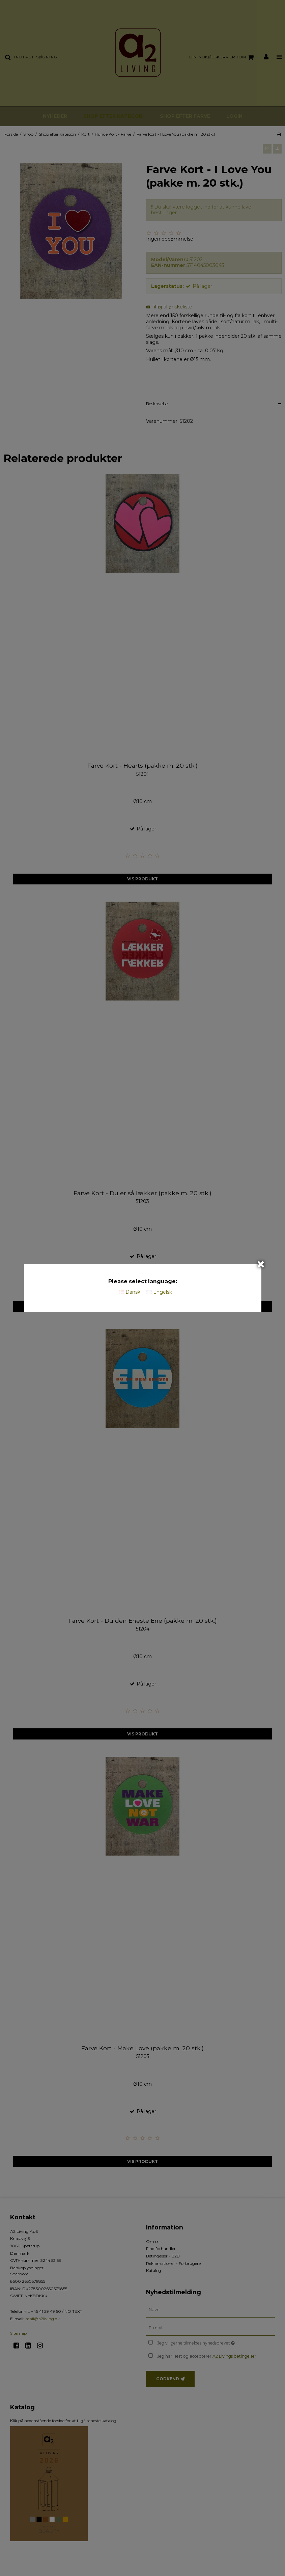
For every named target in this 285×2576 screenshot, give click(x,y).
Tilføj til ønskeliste (171, 307)
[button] (267, 149)
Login (234, 116)
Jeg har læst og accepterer (206, 2356)
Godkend (167, 2378)
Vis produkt (142, 878)
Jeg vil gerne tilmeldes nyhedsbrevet (212, 2342)
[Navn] (210, 2309)
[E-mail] (210, 2328)
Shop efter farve (185, 116)
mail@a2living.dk (42, 2318)
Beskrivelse (157, 403)
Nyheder (55, 116)
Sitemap (18, 2333)
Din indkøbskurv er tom (222, 57)
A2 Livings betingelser (234, 2356)
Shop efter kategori (113, 116)
